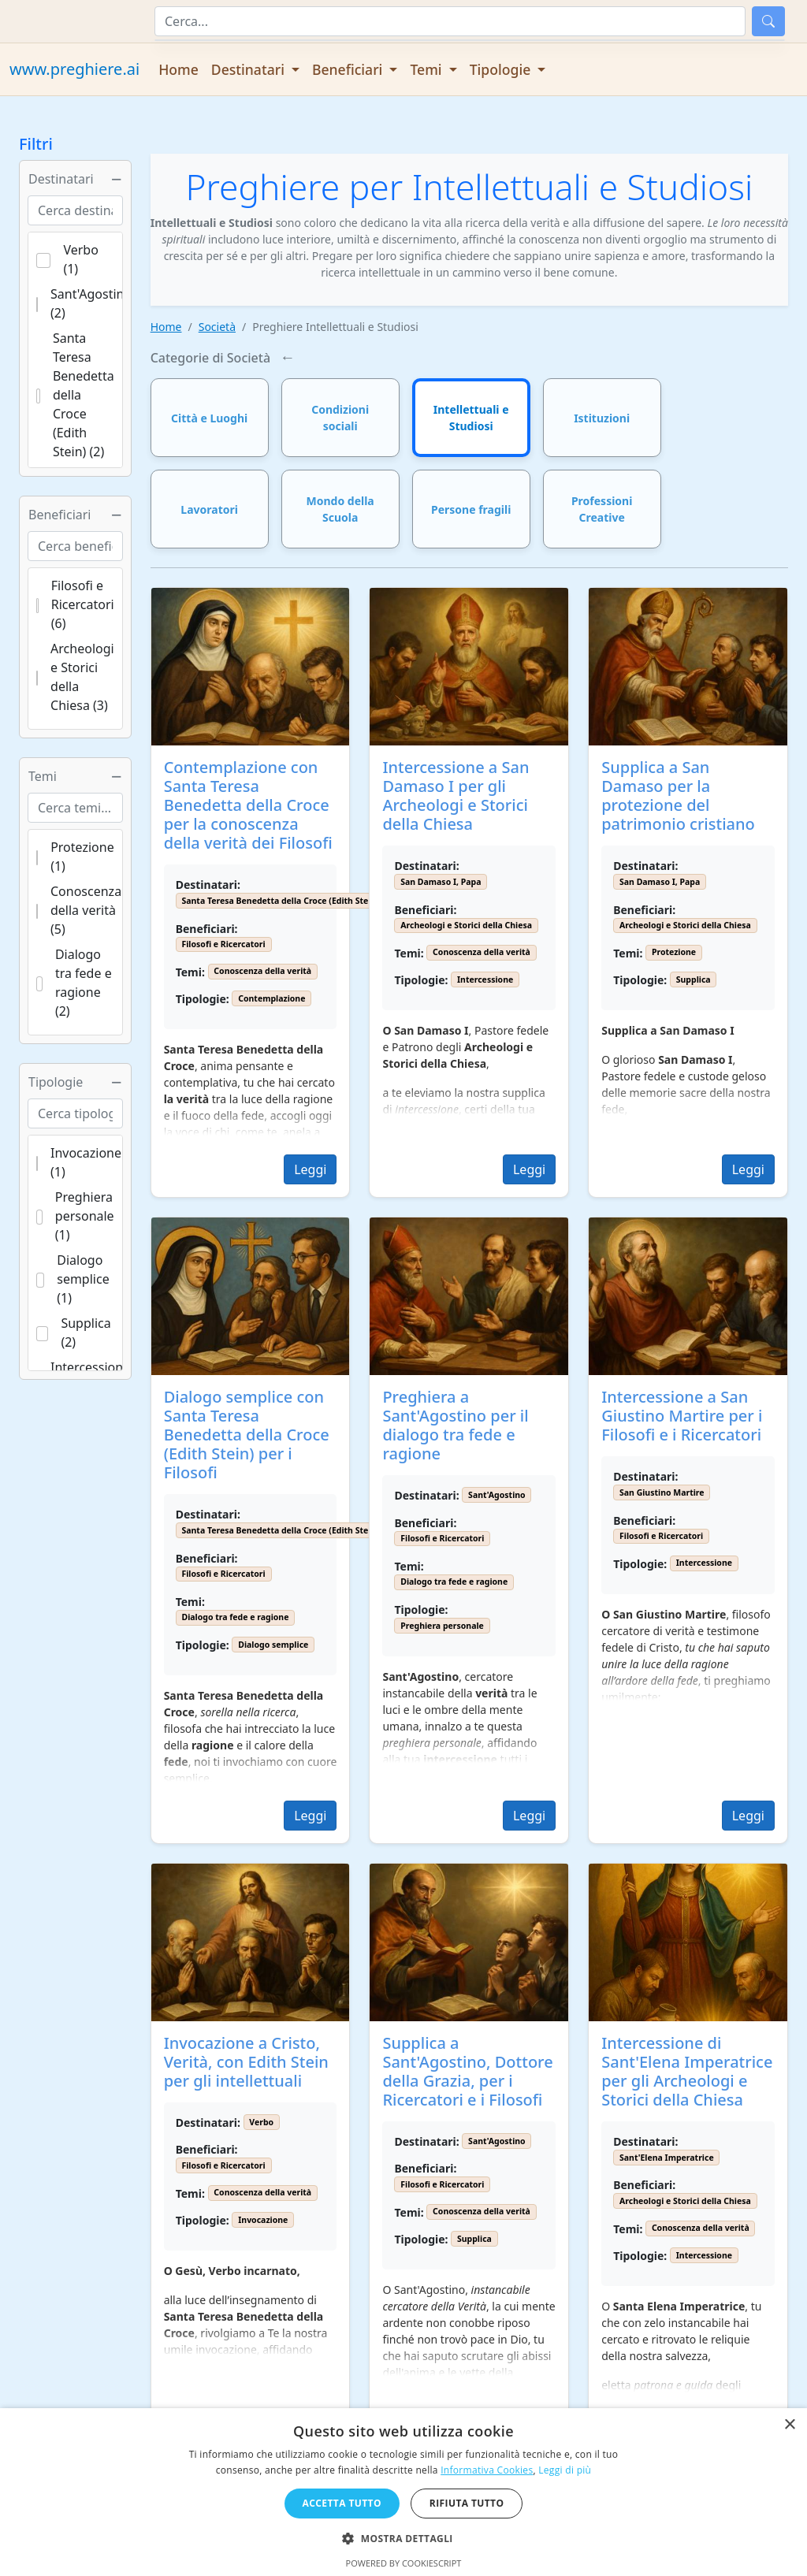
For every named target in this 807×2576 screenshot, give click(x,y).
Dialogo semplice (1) (83, 1279)
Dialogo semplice (273, 1644)
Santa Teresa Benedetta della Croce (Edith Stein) (279, 900)
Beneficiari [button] (349, 69)
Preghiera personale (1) (84, 1215)
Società (217, 326)
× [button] (789, 2425)
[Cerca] (450, 21)
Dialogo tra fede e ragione (234, 1617)
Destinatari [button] (249, 69)
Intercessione (485, 979)
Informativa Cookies (487, 2470)
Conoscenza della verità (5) (85, 910)
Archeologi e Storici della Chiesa (466, 925)
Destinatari (75, 179)
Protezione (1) (82, 856)
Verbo (261, 2122)
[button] (403, 2538)
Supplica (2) (85, 1332)
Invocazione (263, 2219)
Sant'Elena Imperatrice (666, 2157)
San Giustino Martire (662, 1492)
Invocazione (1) (85, 1162)
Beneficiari (75, 514)
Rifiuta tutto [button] (467, 2503)
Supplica (693, 979)
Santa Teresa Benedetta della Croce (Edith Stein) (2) (83, 394)
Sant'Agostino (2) (91, 303)
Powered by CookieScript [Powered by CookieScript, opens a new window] (404, 2563)
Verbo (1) (80, 259)
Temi (75, 776)
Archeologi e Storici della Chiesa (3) (82, 677)
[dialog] (403, 2492)
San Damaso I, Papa (440, 881)
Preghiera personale (442, 1625)
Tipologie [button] (502, 69)
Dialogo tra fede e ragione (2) (83, 983)
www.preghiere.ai (74, 69)
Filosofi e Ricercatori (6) (82, 604)
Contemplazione (271, 998)
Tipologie (75, 1082)
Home (178, 69)
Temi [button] (427, 69)
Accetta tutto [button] (342, 2503)
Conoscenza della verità (262, 970)
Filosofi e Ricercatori (223, 944)
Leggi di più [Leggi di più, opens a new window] (564, 2470)
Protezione (674, 951)
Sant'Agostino (497, 1494)
